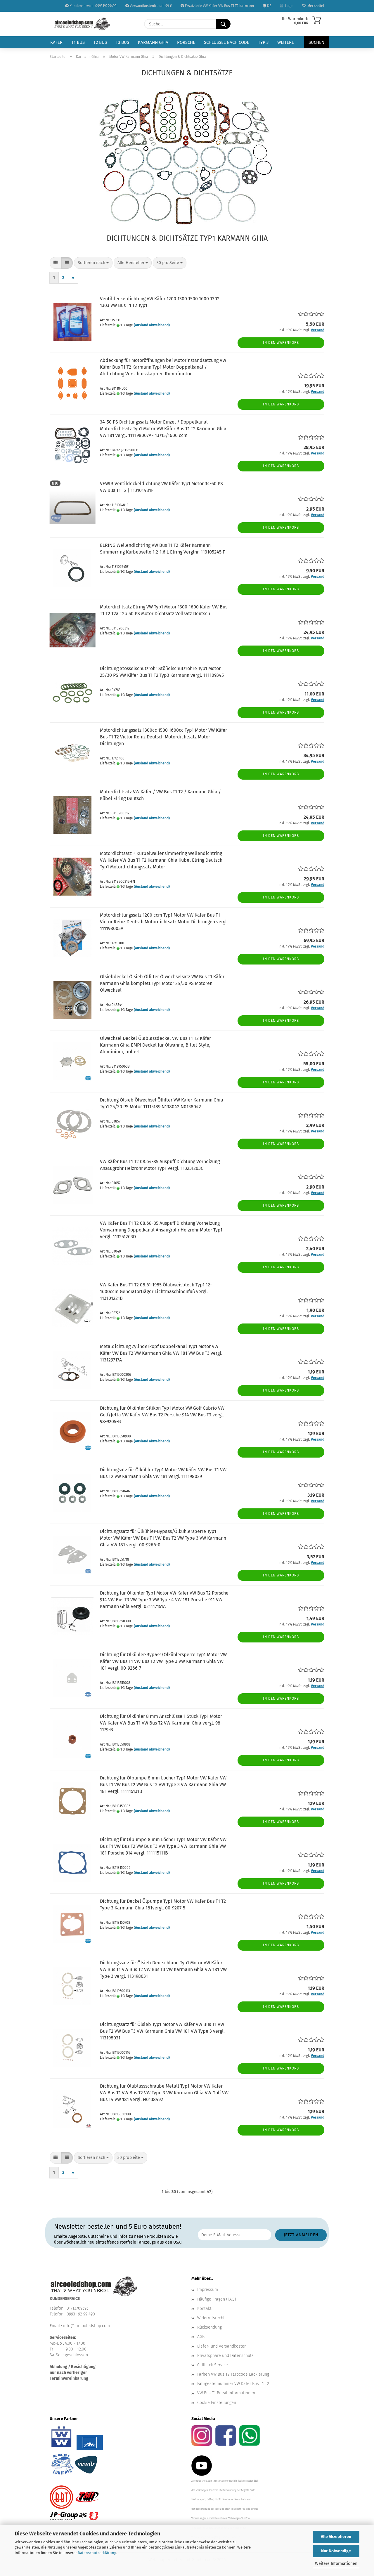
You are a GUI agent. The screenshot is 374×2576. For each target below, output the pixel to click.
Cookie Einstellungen (216, 2402)
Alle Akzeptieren (336, 2536)
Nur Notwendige (336, 2551)
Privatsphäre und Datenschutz (225, 2355)
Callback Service (212, 2364)
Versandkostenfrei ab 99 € (148, 6)
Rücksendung (209, 2327)
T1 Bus (78, 42)
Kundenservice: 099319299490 (91, 6)
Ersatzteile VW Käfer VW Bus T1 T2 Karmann (217, 6)
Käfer (56, 42)
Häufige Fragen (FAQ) (216, 2299)
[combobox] (93, 263)
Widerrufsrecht (211, 2317)
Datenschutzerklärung (97, 2553)
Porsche (186, 42)
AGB (201, 2336)
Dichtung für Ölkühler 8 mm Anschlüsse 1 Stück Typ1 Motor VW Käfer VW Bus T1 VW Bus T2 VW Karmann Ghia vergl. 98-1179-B (161, 1722)
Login (286, 6)
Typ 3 (263, 42)
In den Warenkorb (281, 343)
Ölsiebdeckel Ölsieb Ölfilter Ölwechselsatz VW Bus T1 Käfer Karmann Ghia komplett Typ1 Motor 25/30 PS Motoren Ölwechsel (162, 983)
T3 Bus (122, 42)
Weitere (285, 42)
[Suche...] (223, 24)
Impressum (207, 2289)
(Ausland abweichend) (152, 325)
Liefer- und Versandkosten (222, 2346)
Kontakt (204, 2308)
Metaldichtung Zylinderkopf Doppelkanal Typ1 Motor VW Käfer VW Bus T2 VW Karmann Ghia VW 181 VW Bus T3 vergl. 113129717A (161, 1353)
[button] (55, 263)
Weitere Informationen (336, 2563)
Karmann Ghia (153, 42)
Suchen (316, 42)
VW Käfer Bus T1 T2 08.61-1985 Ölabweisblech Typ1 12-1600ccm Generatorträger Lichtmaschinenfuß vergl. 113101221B (156, 1291)
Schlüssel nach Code (226, 42)
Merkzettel (313, 6)
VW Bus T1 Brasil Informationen (226, 2393)
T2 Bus (100, 42)
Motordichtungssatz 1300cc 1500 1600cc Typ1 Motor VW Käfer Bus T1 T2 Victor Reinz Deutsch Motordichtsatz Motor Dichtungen (163, 736)
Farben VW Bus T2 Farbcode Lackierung (233, 2374)
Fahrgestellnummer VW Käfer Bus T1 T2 (233, 2383)
